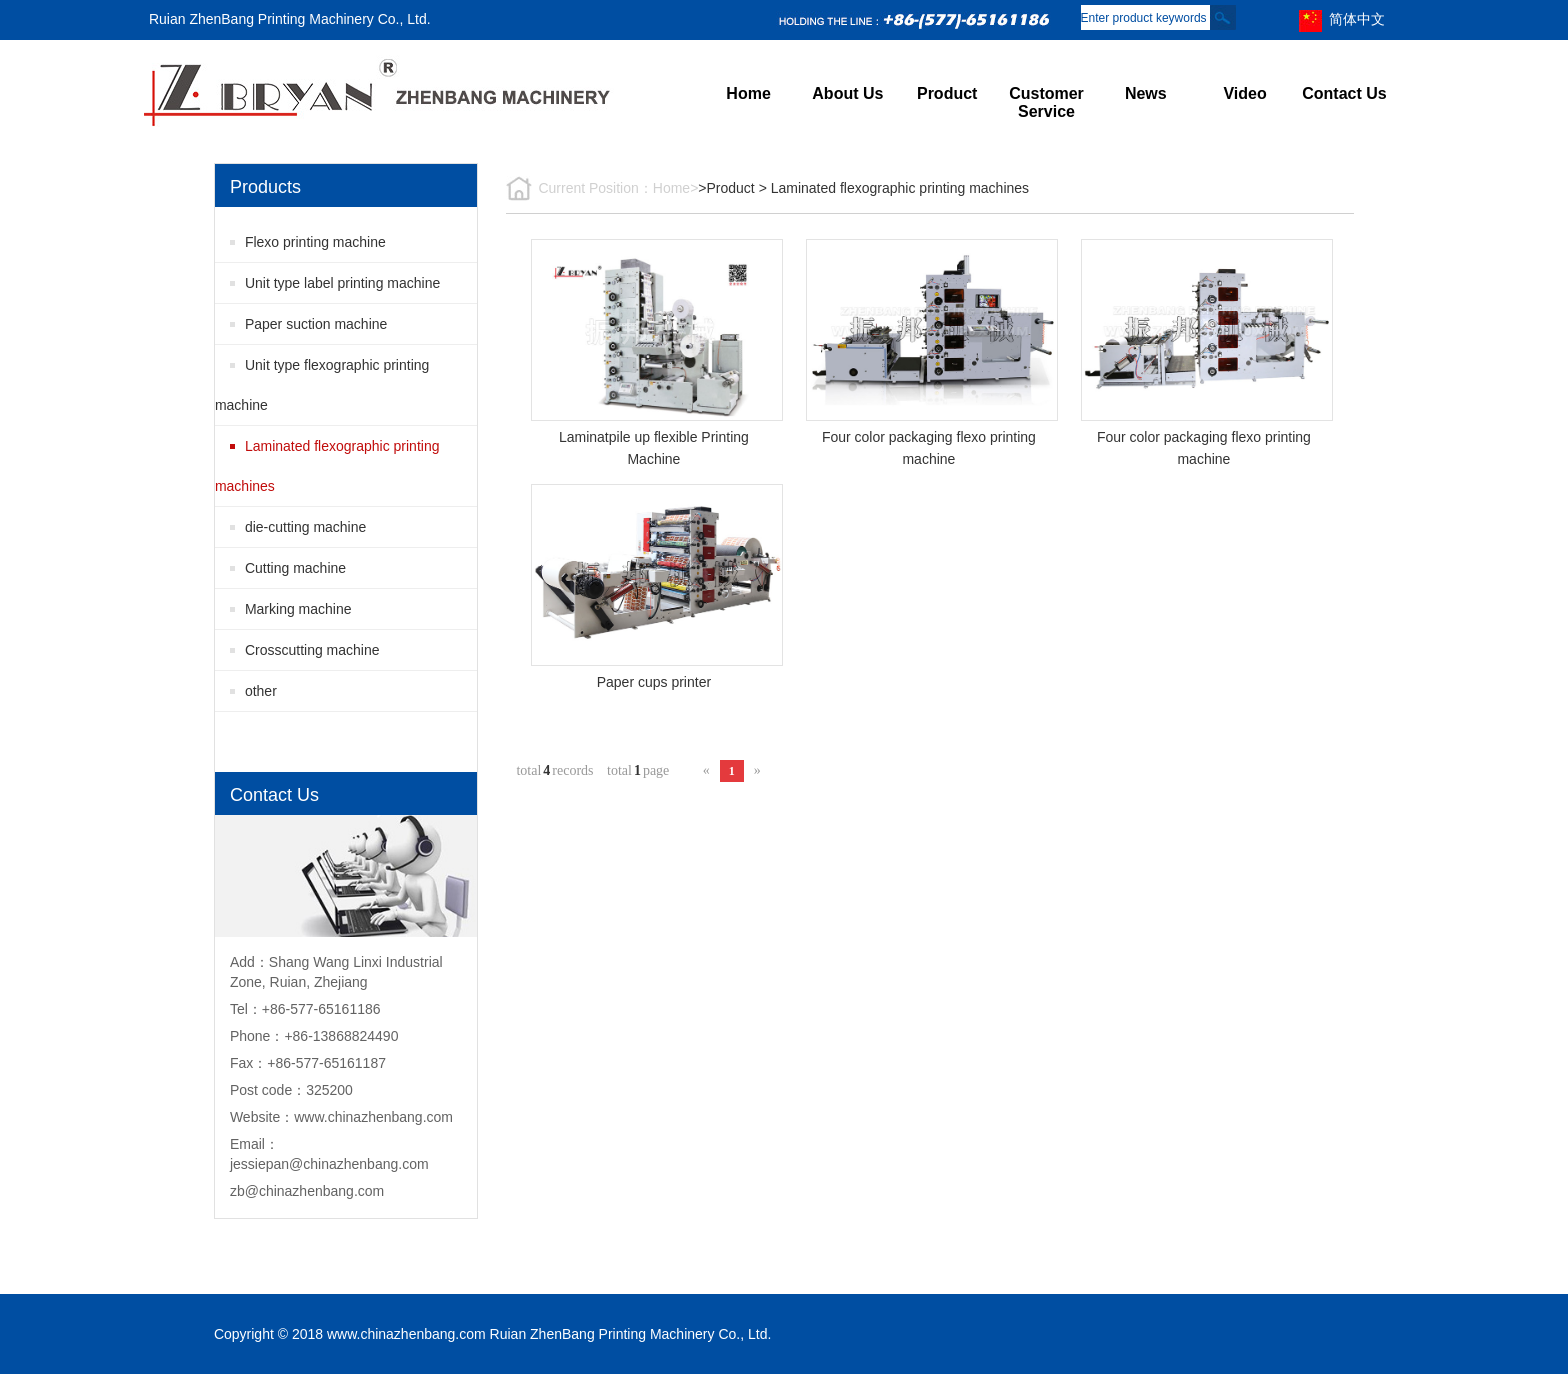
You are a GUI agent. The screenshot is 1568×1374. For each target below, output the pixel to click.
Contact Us (1344, 93)
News (1146, 93)
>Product (726, 188)
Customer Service (1046, 102)
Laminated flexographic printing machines (327, 466)
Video (1244, 93)
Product (947, 93)
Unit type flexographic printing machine (322, 385)
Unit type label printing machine (342, 283)
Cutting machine (295, 568)
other (261, 691)
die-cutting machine (305, 527)
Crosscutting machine (312, 650)
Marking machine (298, 609)
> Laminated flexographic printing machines (894, 188)
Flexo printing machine (315, 242)
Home (748, 93)
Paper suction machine (316, 324)
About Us (847, 93)
